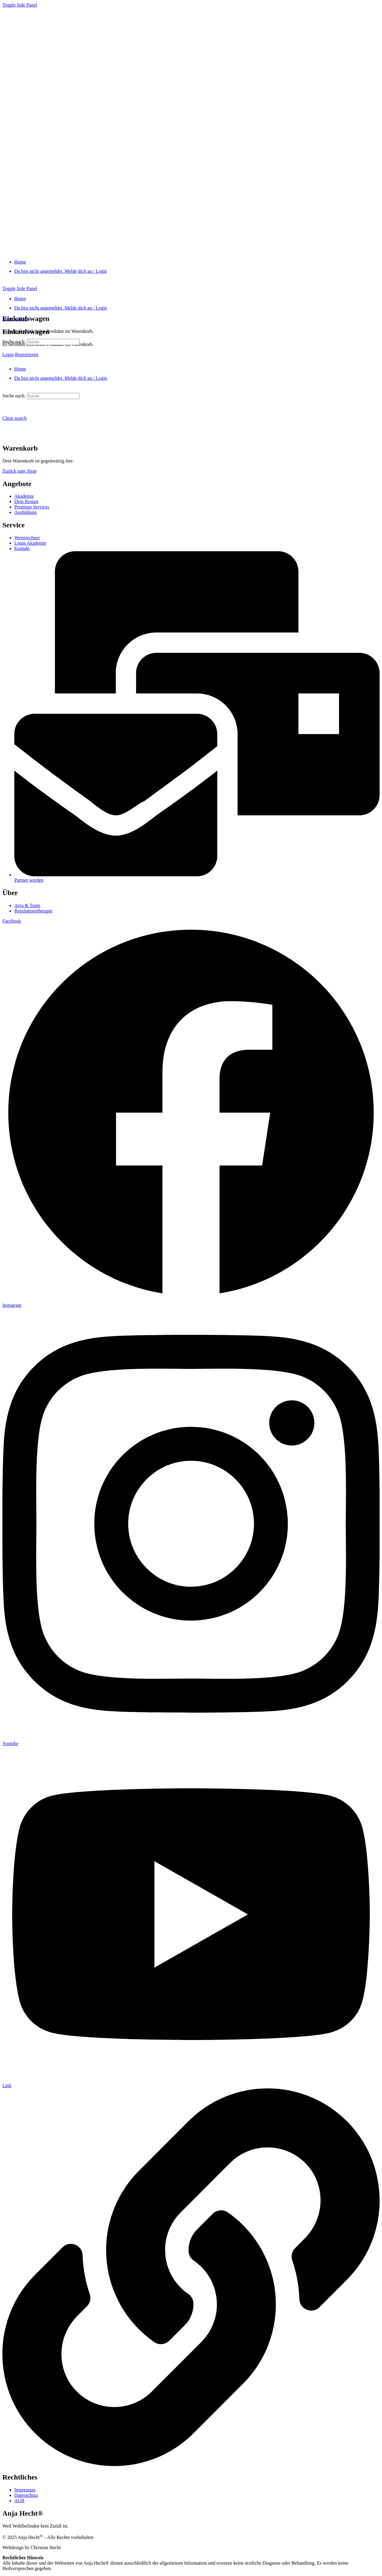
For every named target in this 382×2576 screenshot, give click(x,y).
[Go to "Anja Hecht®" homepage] (107, 251)
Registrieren (26, 354)
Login (8, 354)
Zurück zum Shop (19, 471)
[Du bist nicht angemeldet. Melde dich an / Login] (60, 271)
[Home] (20, 261)
